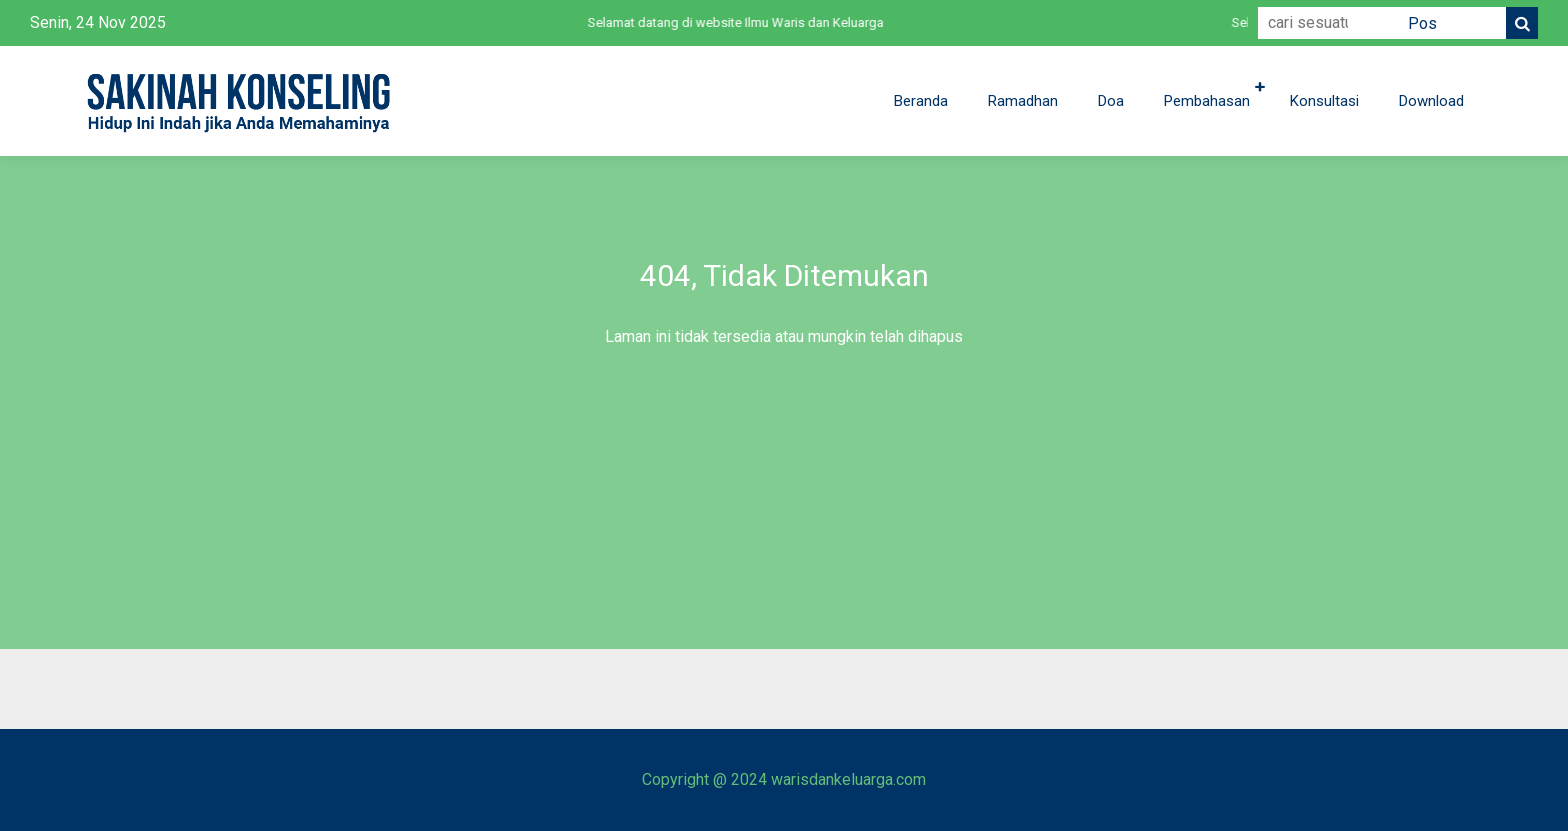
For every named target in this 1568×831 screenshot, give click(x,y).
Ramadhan (1023, 101)
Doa (1111, 101)
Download (1431, 101)
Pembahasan (1207, 101)
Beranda (921, 101)
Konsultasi (1324, 101)
